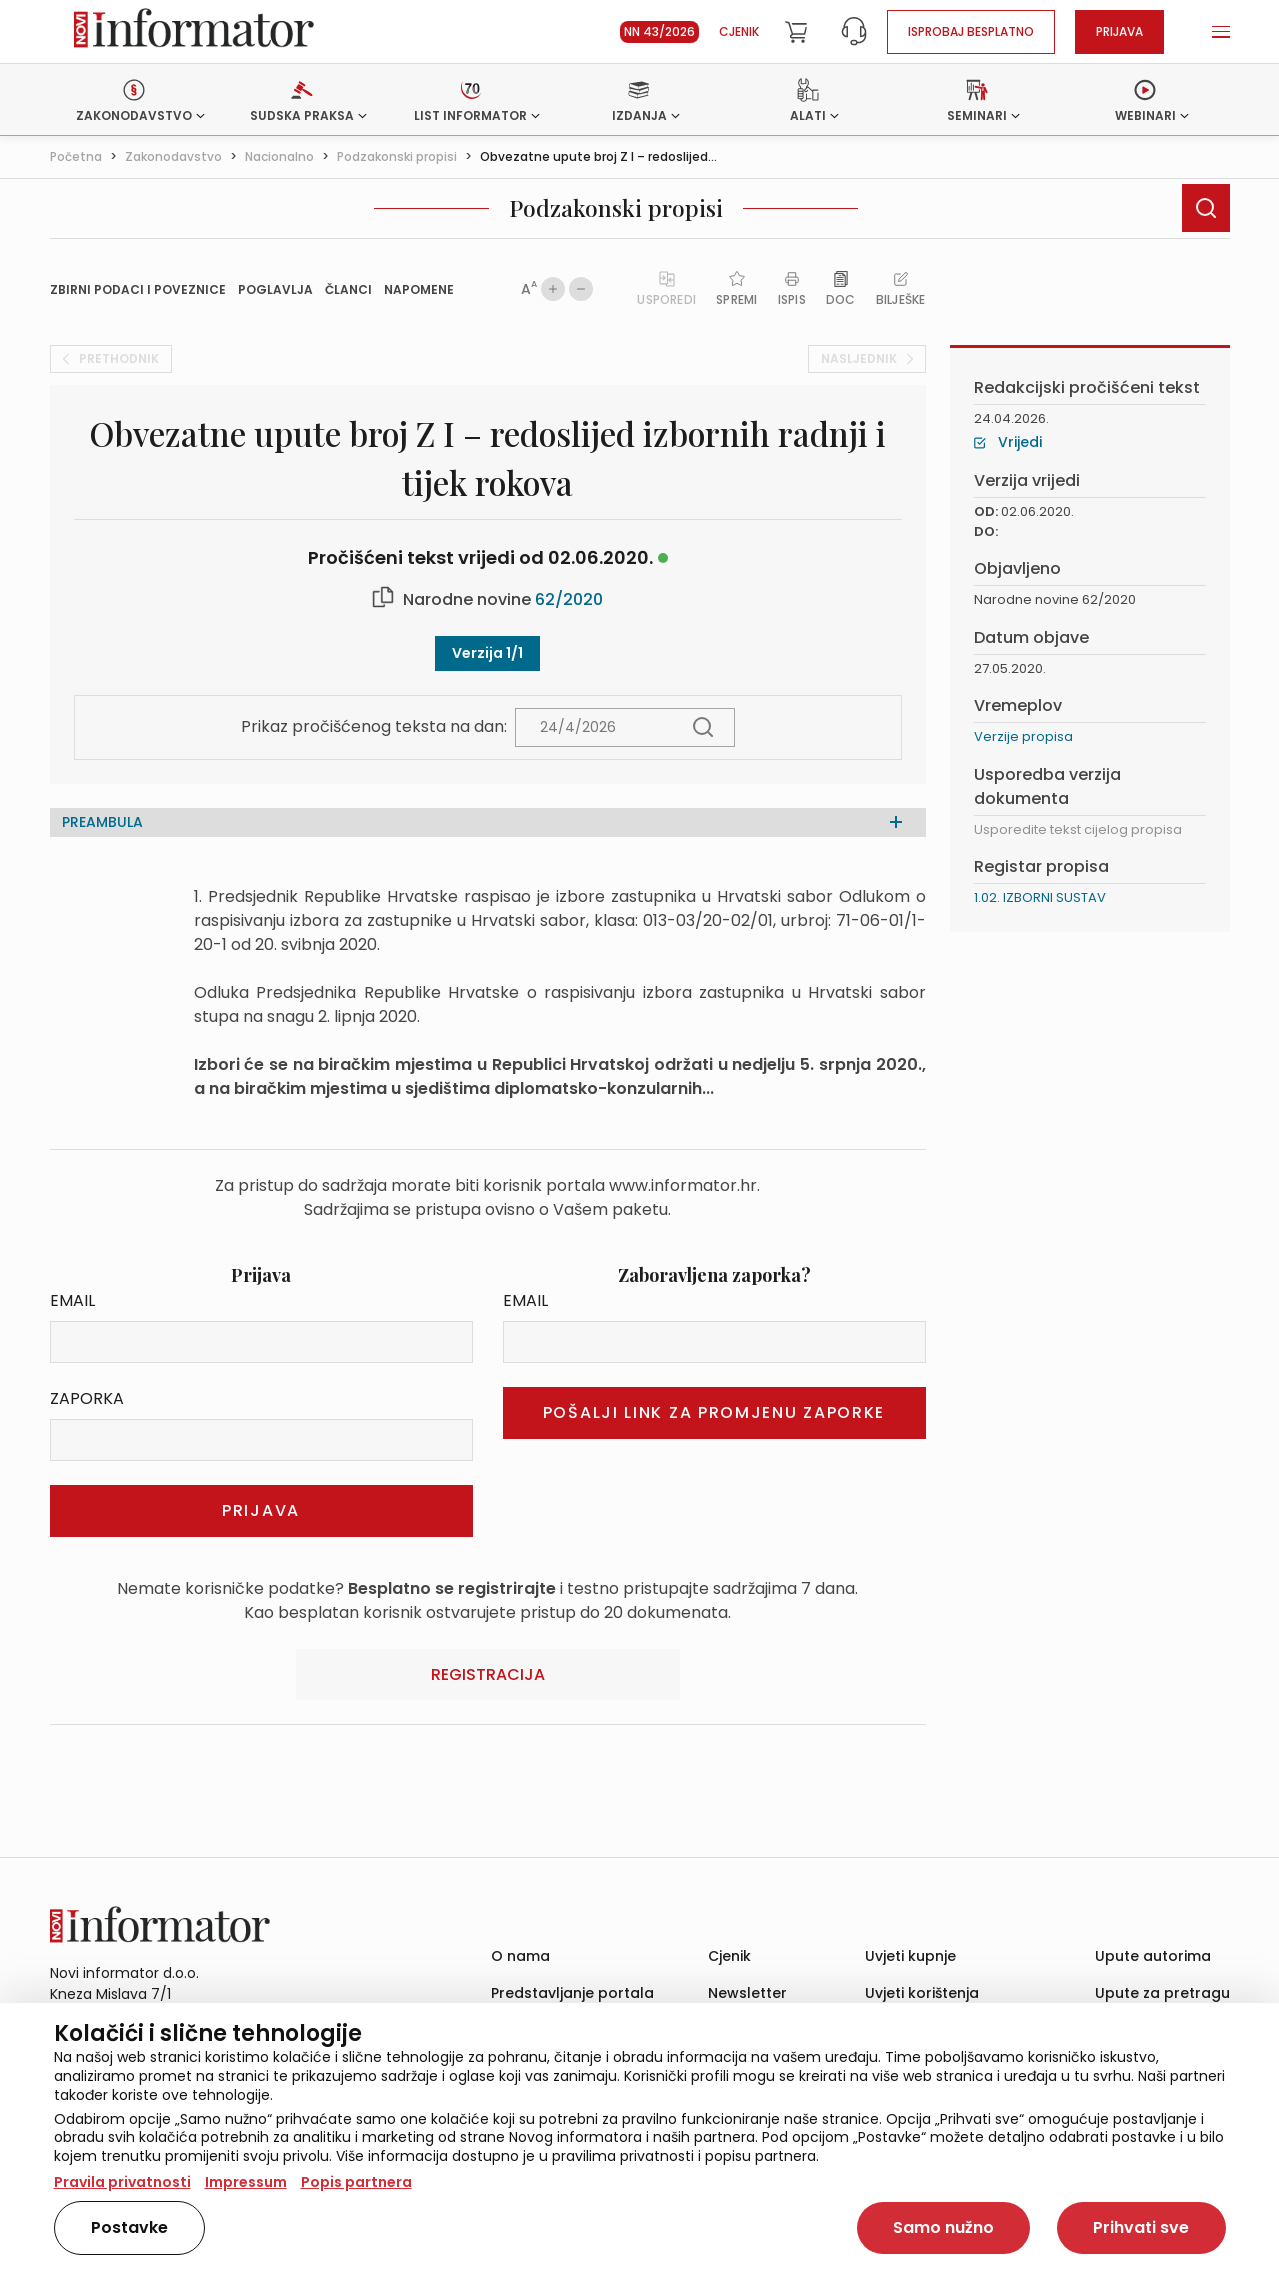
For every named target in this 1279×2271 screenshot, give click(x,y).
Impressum (246, 2182)
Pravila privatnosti (122, 2182)
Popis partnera (356, 2182)
